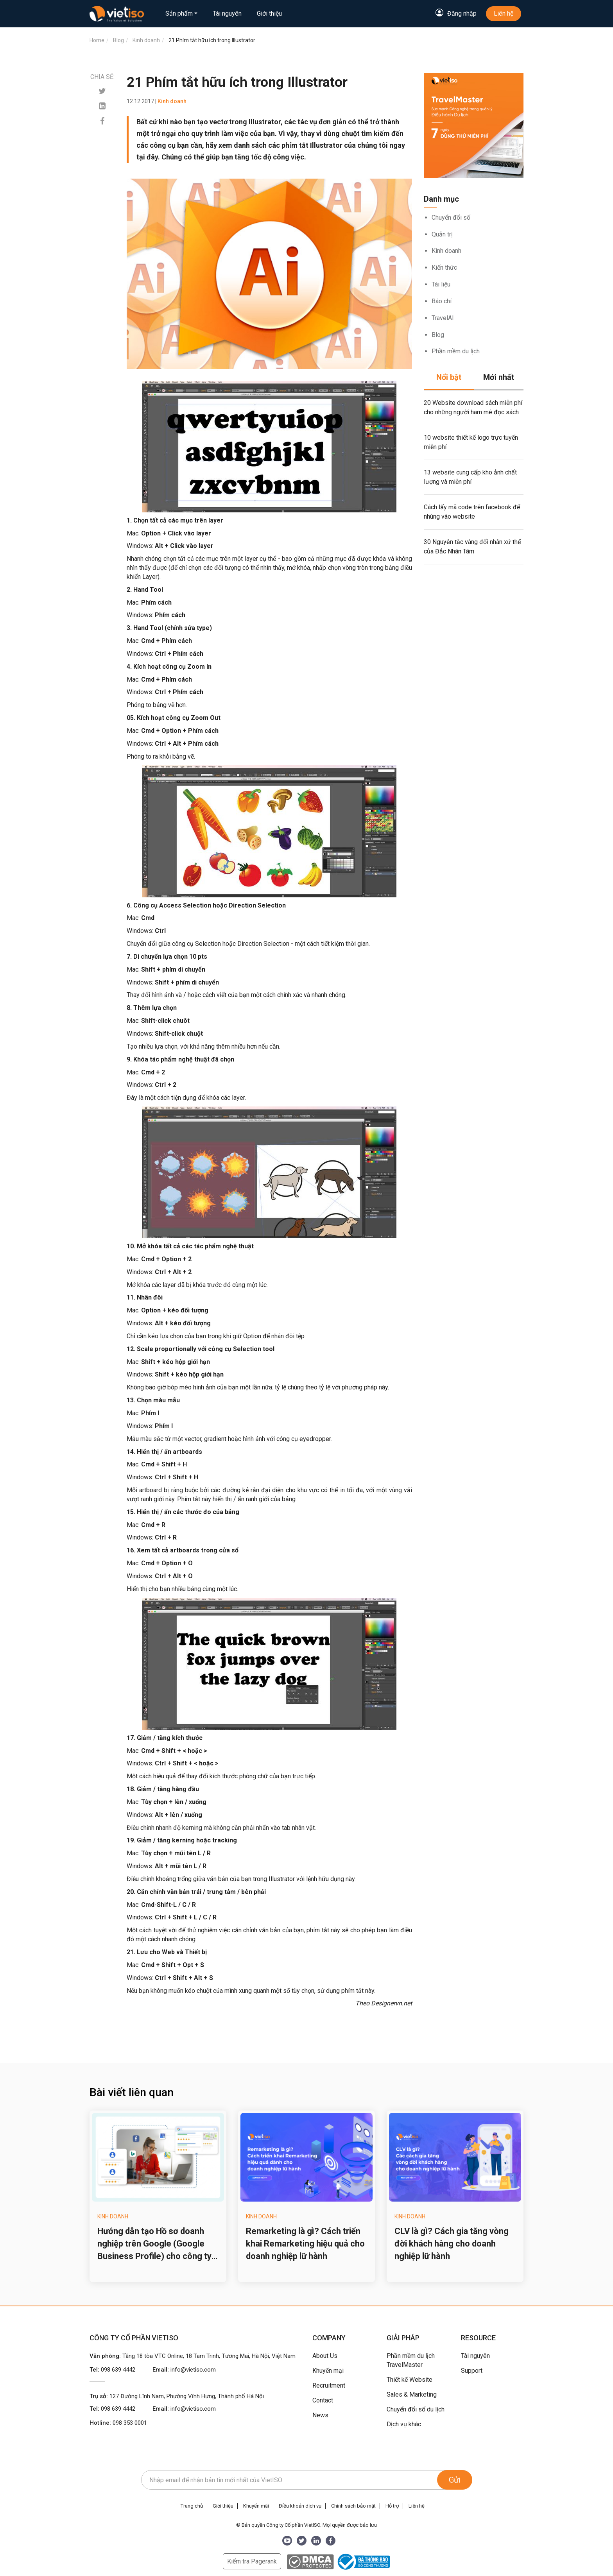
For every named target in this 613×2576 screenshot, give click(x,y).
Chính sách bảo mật (353, 2506)
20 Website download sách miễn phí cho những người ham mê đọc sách (473, 407)
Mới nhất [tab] (498, 377)
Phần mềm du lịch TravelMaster (411, 2360)
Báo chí (442, 301)
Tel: (112, 2369)
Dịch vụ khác (404, 2424)
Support (471, 2370)
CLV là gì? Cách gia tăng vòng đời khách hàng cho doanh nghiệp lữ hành (451, 2243)
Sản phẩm (179, 13)
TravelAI (443, 318)
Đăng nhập (462, 13)
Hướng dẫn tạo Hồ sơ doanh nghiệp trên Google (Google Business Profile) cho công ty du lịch (154, 2244)
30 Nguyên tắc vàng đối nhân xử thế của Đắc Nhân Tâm (472, 546)
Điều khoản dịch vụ (300, 2506)
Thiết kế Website (409, 2379)
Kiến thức (444, 267)
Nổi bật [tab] (448, 377)
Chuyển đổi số (451, 217)
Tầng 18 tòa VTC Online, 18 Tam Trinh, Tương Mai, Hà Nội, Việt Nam (209, 2355)
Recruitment (328, 2385)
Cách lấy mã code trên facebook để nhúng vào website (472, 511)
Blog (438, 334)
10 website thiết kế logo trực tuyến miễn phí (471, 442)
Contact (322, 2400)
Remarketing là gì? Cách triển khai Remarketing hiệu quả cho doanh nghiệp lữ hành (305, 2243)
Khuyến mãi (256, 2506)
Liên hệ (503, 13)
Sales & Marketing (412, 2394)
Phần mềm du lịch (456, 351)
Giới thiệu (269, 13)
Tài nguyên (227, 13)
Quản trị (442, 234)
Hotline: (118, 2422)
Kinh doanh (446, 250)
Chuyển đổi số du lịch (416, 2409)
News (320, 2415)
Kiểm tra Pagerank (252, 2561)
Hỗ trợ (392, 2506)
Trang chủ (192, 2506)
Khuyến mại (328, 2370)
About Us (324, 2355)
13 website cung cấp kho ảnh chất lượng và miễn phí (470, 477)
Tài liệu (441, 284)
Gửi (455, 2480)
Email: (184, 2369)
